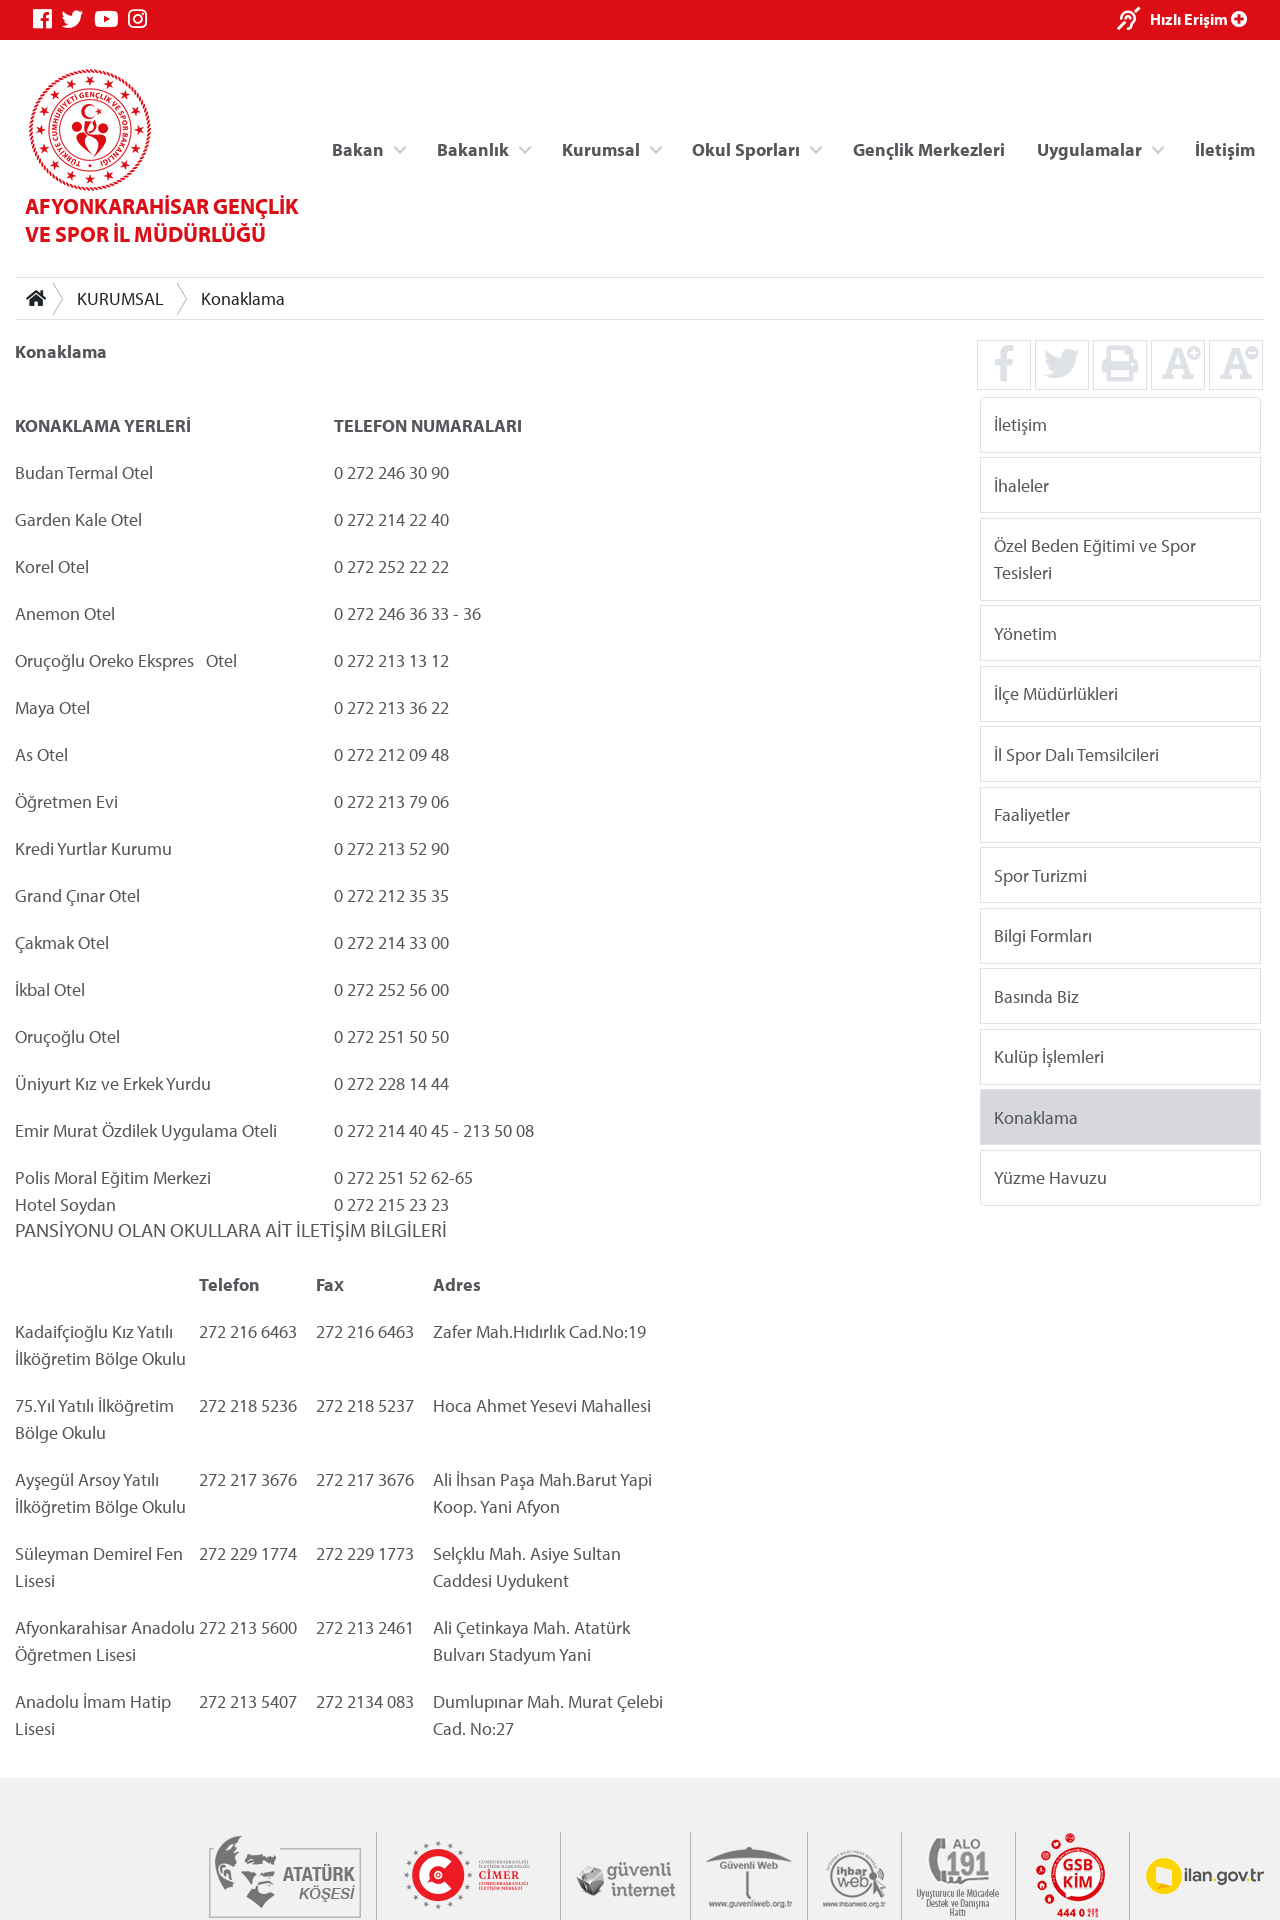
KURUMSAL (120, 298)
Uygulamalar (1089, 148)
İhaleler (1021, 484)
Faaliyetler (1032, 814)
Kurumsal (601, 148)
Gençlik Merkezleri (929, 148)
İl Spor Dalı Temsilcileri (1076, 753)
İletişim (1225, 148)
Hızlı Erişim (1198, 19)
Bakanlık (473, 148)
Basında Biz (1036, 995)
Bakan (358, 148)
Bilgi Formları (1043, 935)
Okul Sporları (746, 148)
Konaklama (243, 298)
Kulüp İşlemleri (1049, 1056)
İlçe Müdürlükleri (1056, 693)
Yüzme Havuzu (1050, 1177)
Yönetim (1025, 632)
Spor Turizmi (1040, 874)
